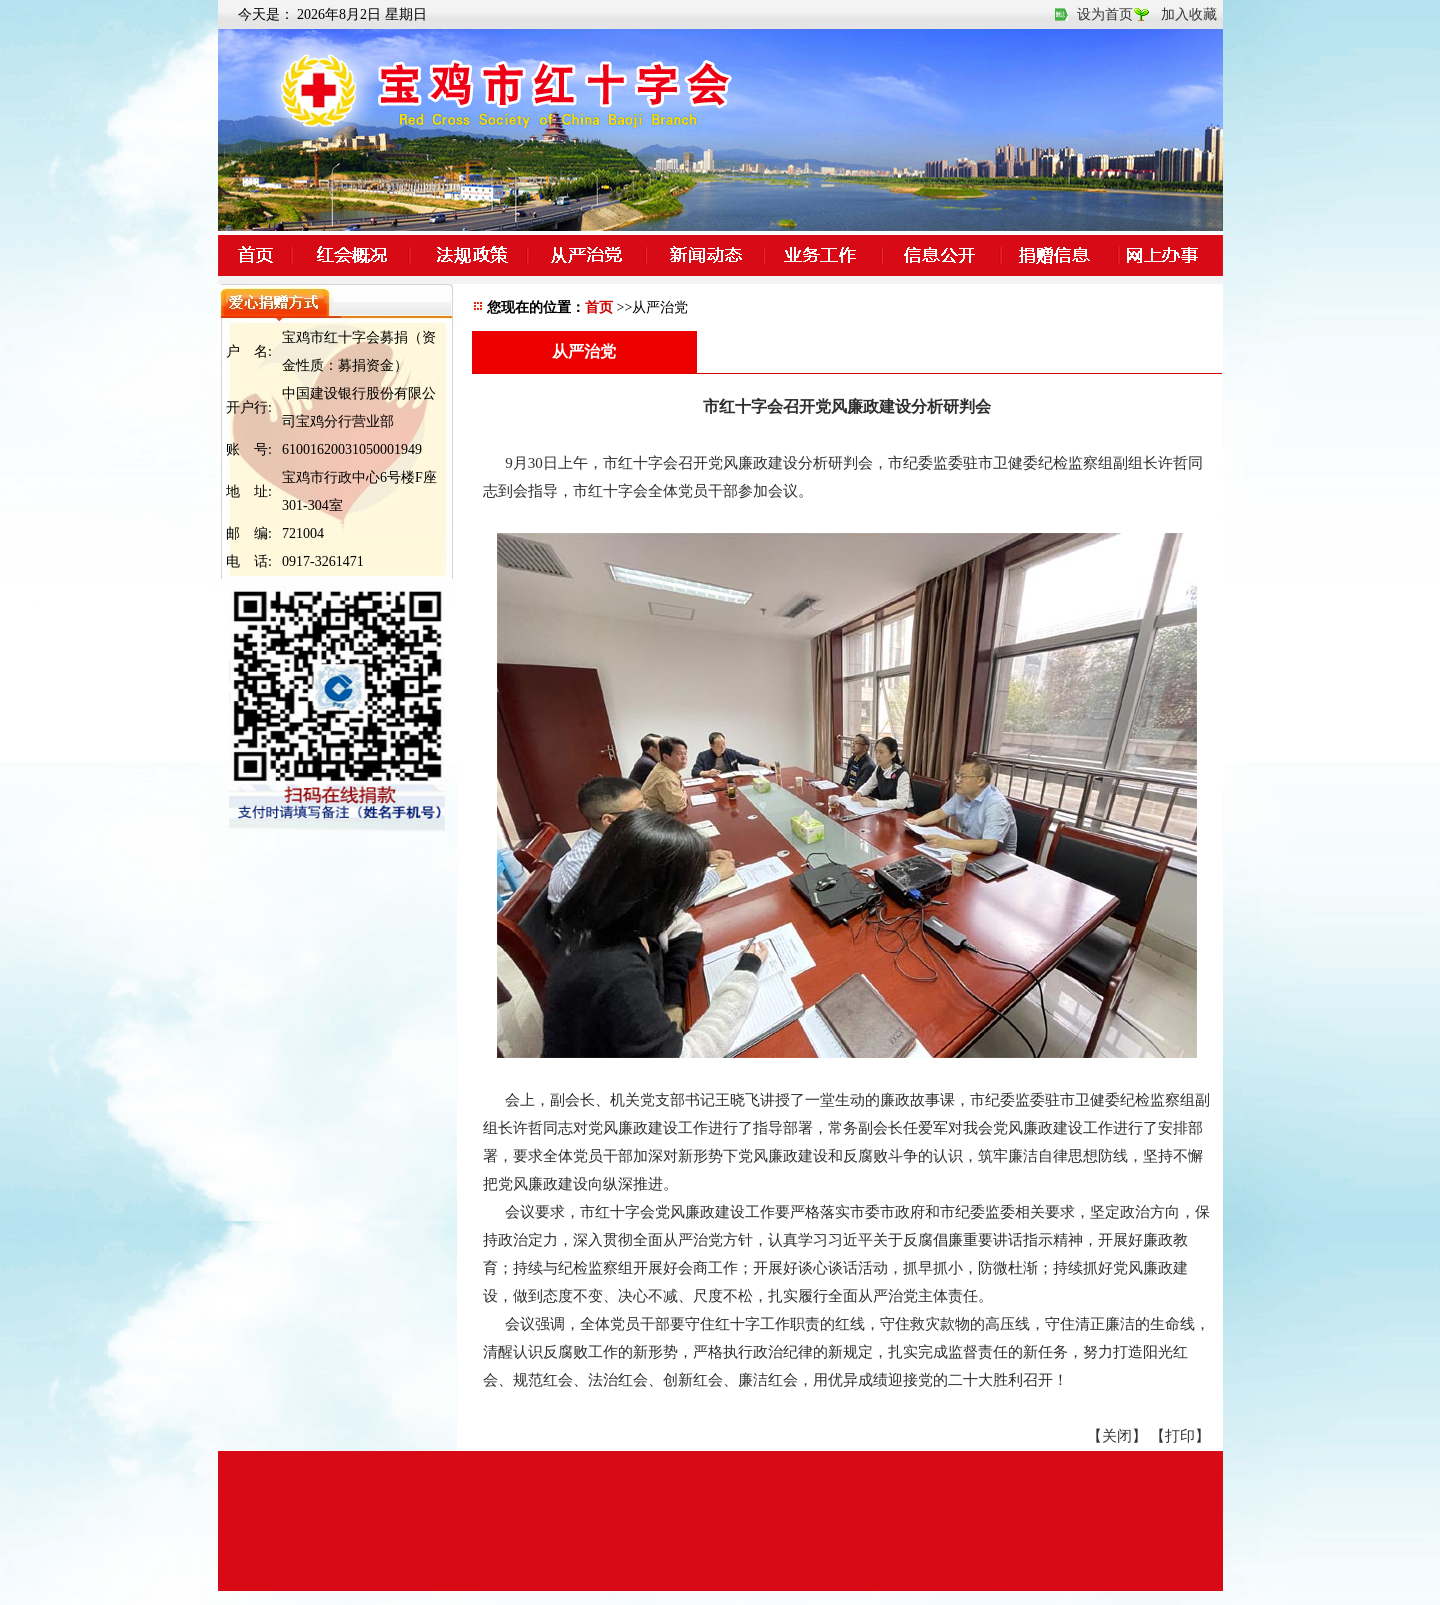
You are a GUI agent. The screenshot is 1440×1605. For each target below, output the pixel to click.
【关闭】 (1117, 1436)
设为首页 (1105, 14)
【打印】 (1180, 1436)
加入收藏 (1189, 14)
